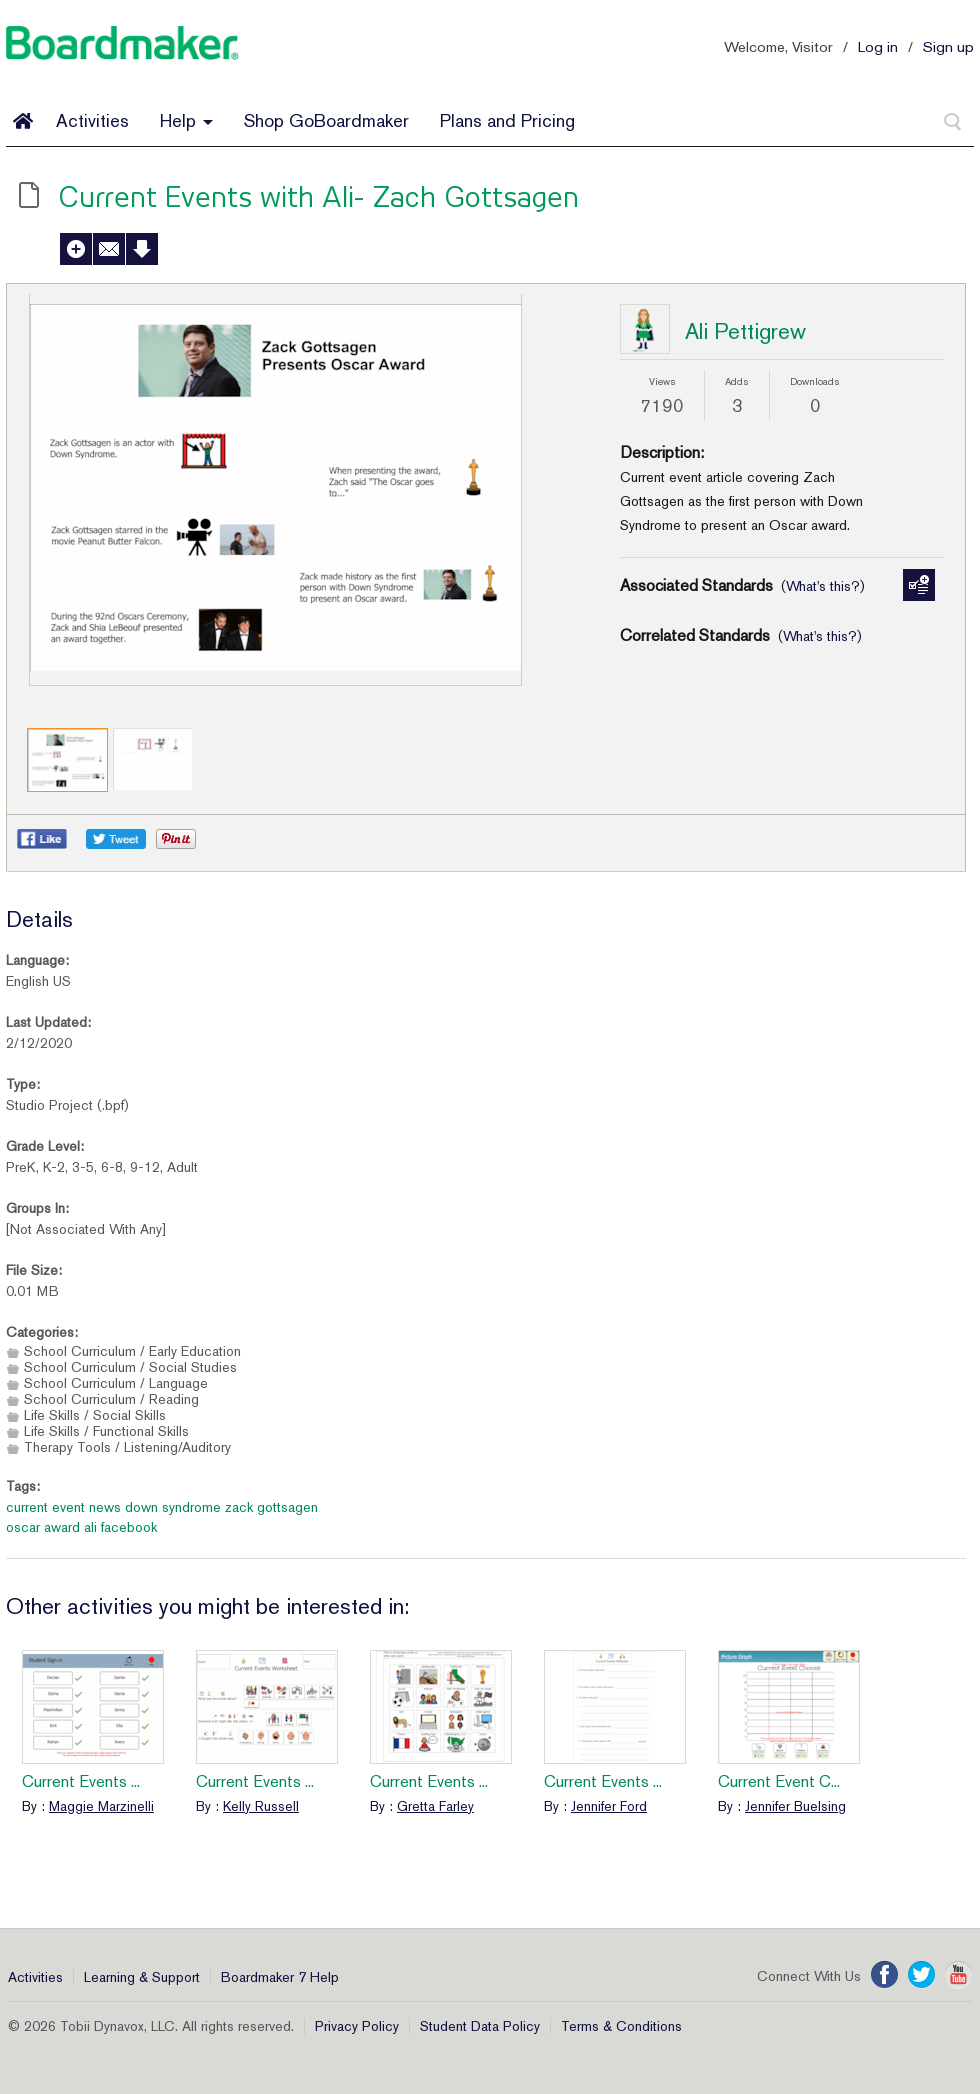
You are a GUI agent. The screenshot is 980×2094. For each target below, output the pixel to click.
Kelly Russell (261, 1806)
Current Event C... (779, 1781)
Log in (878, 46)
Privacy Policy (357, 2026)
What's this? (823, 586)
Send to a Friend (109, 249)
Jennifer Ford (609, 1806)
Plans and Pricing (507, 120)
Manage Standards (919, 585)
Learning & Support (142, 1977)
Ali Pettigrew (745, 331)
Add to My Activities (76, 249)
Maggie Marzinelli (101, 1806)
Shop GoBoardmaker (326, 120)
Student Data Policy (480, 2026)
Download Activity (142, 249)
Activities (92, 120)
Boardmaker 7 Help (280, 1977)
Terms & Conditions (621, 2026)
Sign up (948, 46)
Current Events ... (81, 1781)
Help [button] (186, 120)
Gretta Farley (435, 1806)
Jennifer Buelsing (795, 1806)
